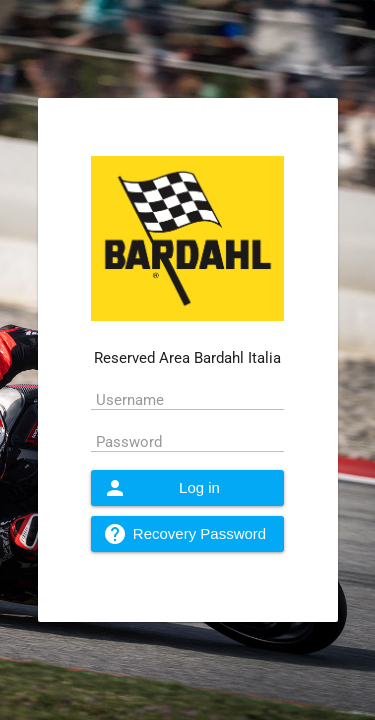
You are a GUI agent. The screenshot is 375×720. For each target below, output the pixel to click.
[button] (187, 488)
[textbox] (187, 399)
